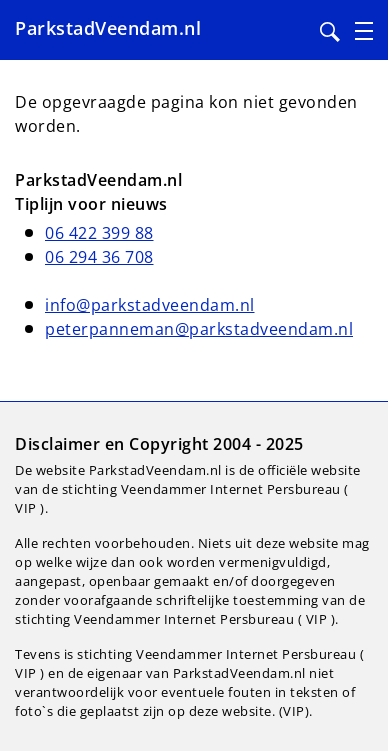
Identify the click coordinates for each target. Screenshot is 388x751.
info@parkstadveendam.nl (150, 305)
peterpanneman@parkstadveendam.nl (199, 329)
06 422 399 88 (99, 233)
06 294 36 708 (99, 257)
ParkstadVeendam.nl (108, 28)
